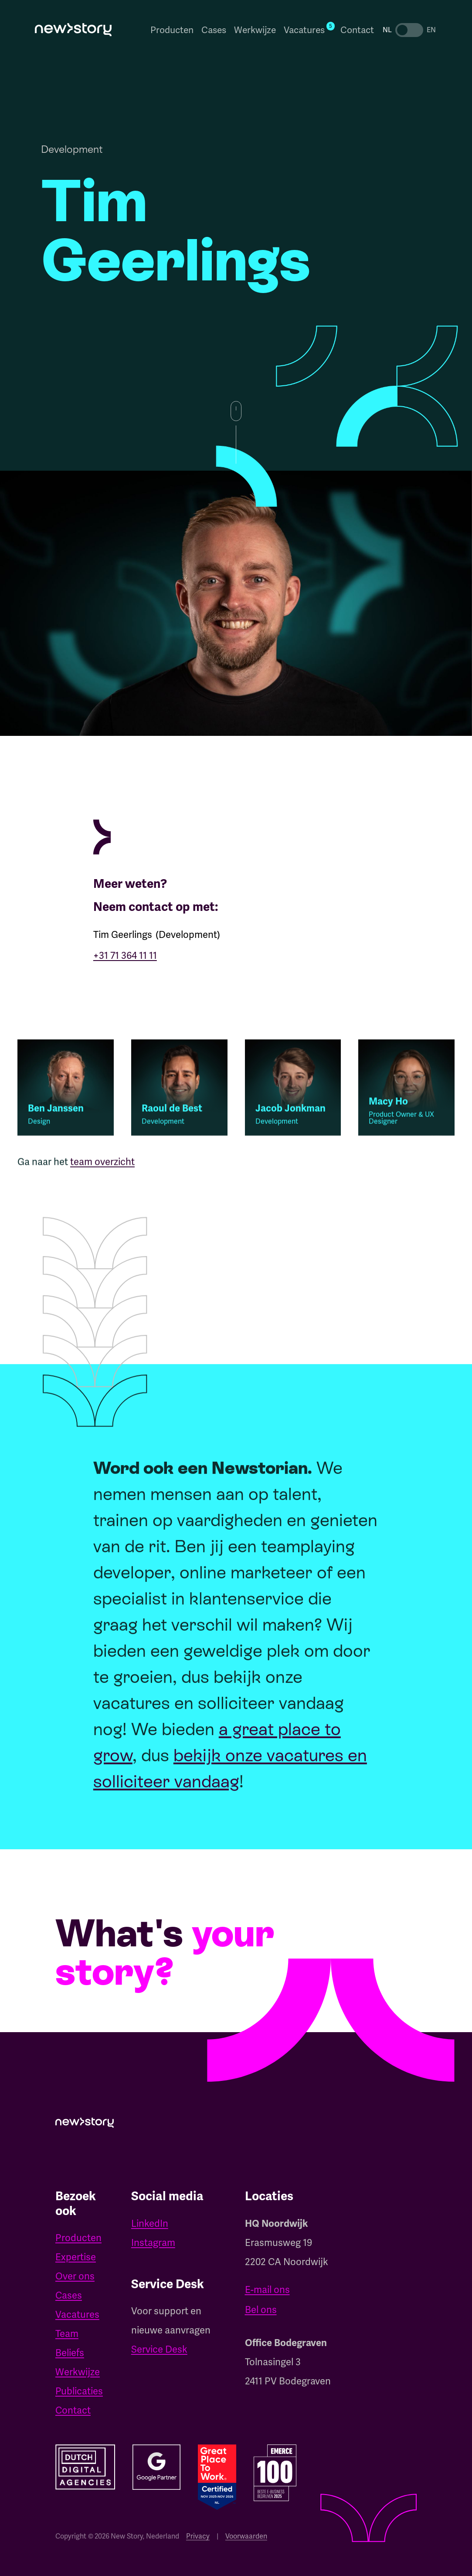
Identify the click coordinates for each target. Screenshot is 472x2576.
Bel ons (261, 2309)
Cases (213, 30)
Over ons (75, 2276)
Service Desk (159, 2349)
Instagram (153, 2242)
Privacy (198, 2536)
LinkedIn (149, 2223)
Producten (172, 30)
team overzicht (102, 1167)
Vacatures (77, 2314)
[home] (73, 30)
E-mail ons (267, 2289)
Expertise (75, 2257)
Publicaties (79, 2391)
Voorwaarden (246, 2536)
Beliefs (69, 2353)
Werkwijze (255, 30)
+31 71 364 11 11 (125, 955)
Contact (357, 30)
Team (66, 2333)
